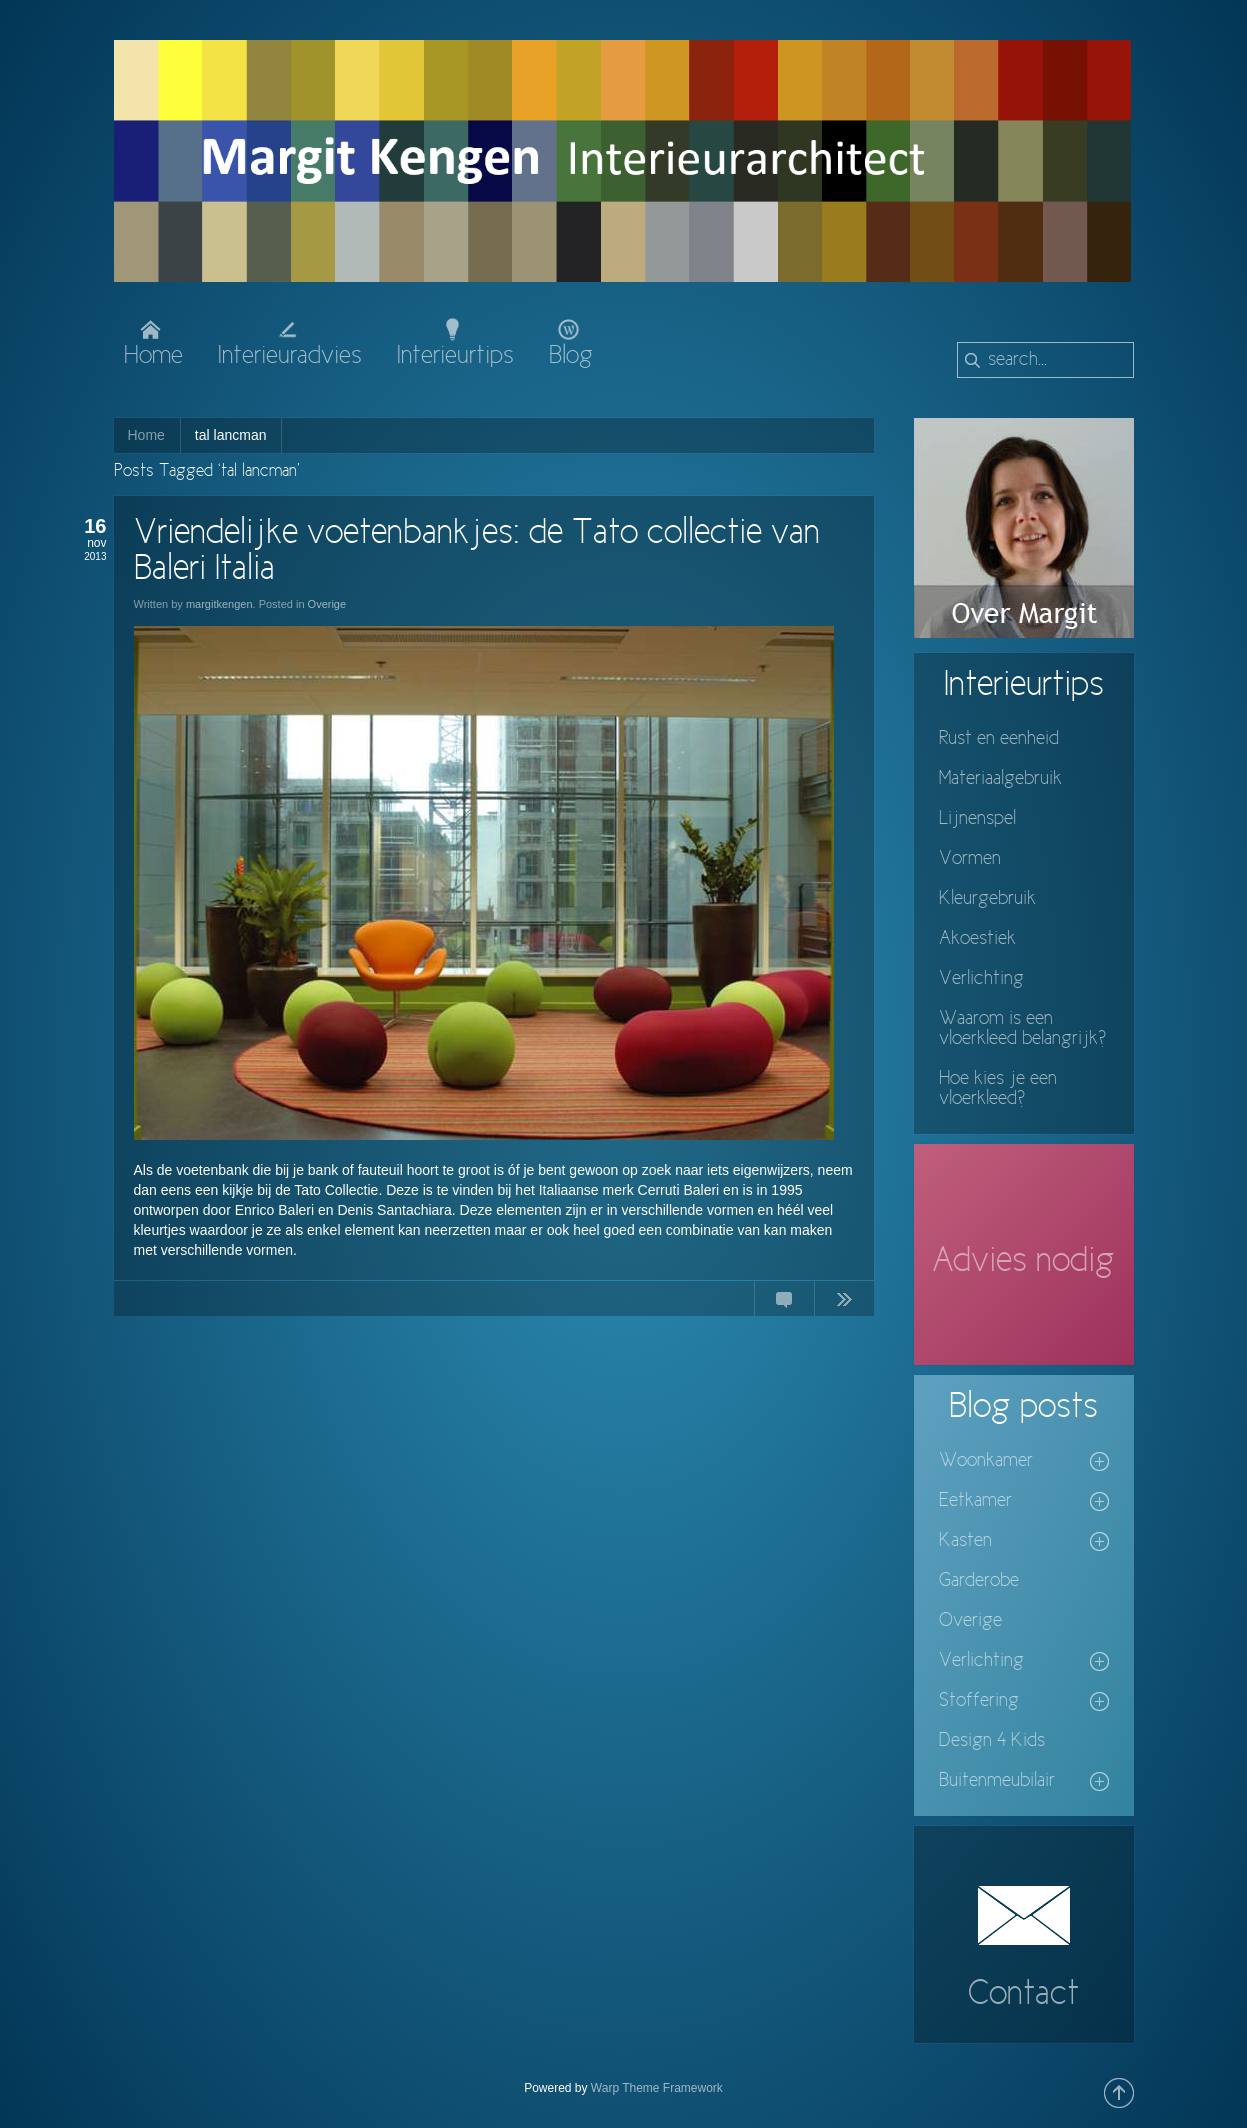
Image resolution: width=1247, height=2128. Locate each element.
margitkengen (219, 604)
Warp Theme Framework (657, 2088)
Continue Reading (844, 1303)
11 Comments (784, 1303)
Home (146, 435)
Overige (327, 604)
